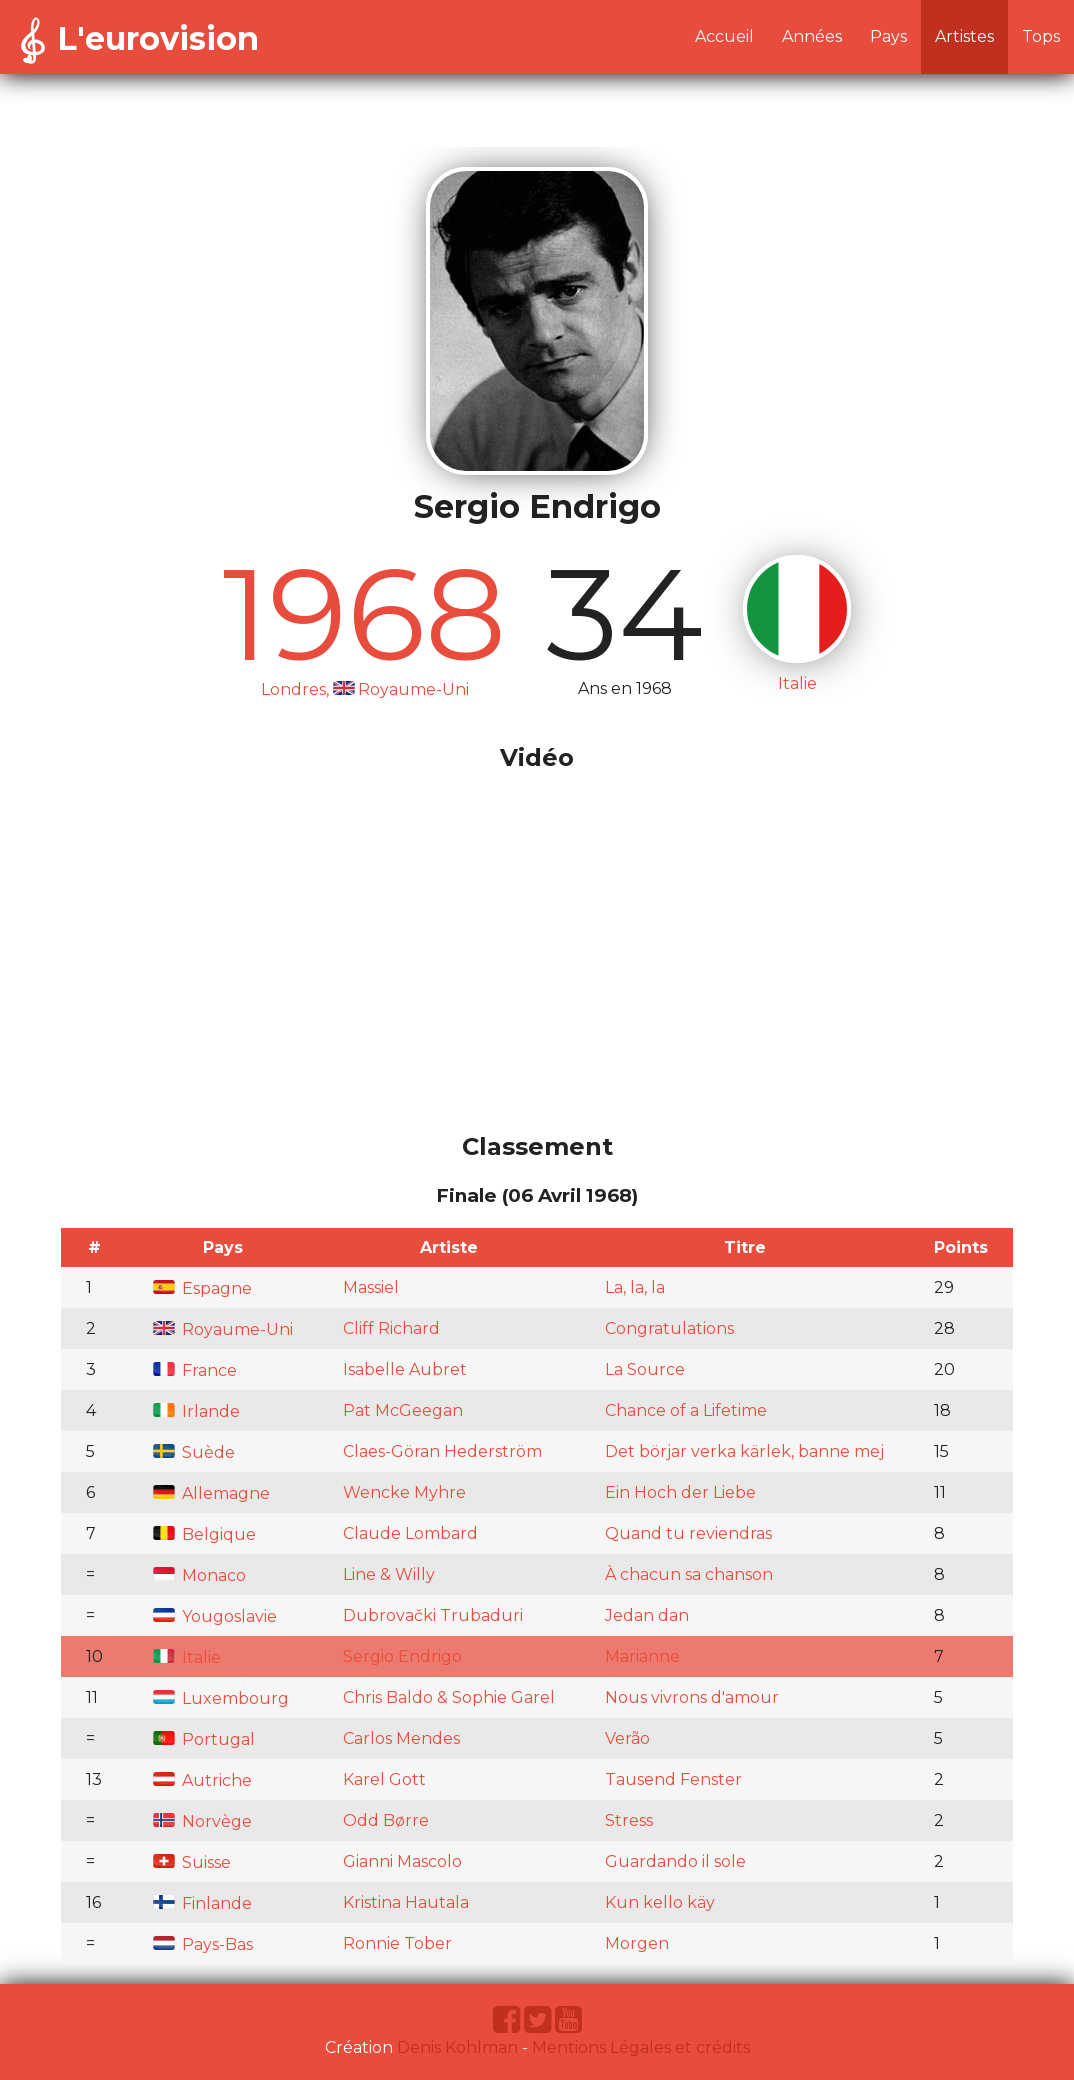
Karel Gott (384, 1779)
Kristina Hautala (406, 1902)
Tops (1041, 36)
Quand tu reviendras (688, 1533)
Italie (187, 1657)
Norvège (202, 1821)
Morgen (637, 1943)
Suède (194, 1452)
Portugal (204, 1739)
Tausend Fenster (673, 1779)
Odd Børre (386, 1820)
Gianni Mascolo (402, 1861)
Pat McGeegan (403, 1410)
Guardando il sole (675, 1861)
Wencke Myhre (404, 1492)
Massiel (371, 1287)
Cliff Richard (391, 1328)
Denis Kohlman (457, 2047)
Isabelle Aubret (405, 1369)
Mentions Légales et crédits (641, 2047)
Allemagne (211, 1493)
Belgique (204, 1534)
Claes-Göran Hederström (442, 1451)
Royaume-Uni (223, 1329)
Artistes (964, 36)
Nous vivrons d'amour (692, 1697)
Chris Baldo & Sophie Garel (449, 1697)
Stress (629, 1820)
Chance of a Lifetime (686, 1410)
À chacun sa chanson (689, 1574)
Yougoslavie (215, 1616)
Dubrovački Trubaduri (433, 1615)
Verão (627, 1738)
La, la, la (635, 1287)
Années (812, 36)
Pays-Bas (203, 1944)
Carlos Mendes (401, 1738)
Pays (888, 36)
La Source (645, 1369)
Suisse (192, 1862)
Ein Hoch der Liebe (680, 1492)
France (195, 1370)
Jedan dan (647, 1615)
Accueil (724, 36)
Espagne (202, 1288)
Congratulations (669, 1328)
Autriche (202, 1780)
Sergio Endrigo (402, 1656)
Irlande (196, 1411)
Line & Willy (389, 1574)
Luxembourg (221, 1698)
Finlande (202, 1903)
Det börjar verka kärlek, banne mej (744, 1451)
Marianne (642, 1656)
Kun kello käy (660, 1902)
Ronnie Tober (397, 1943)
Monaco (199, 1575)
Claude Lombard (410, 1533)
